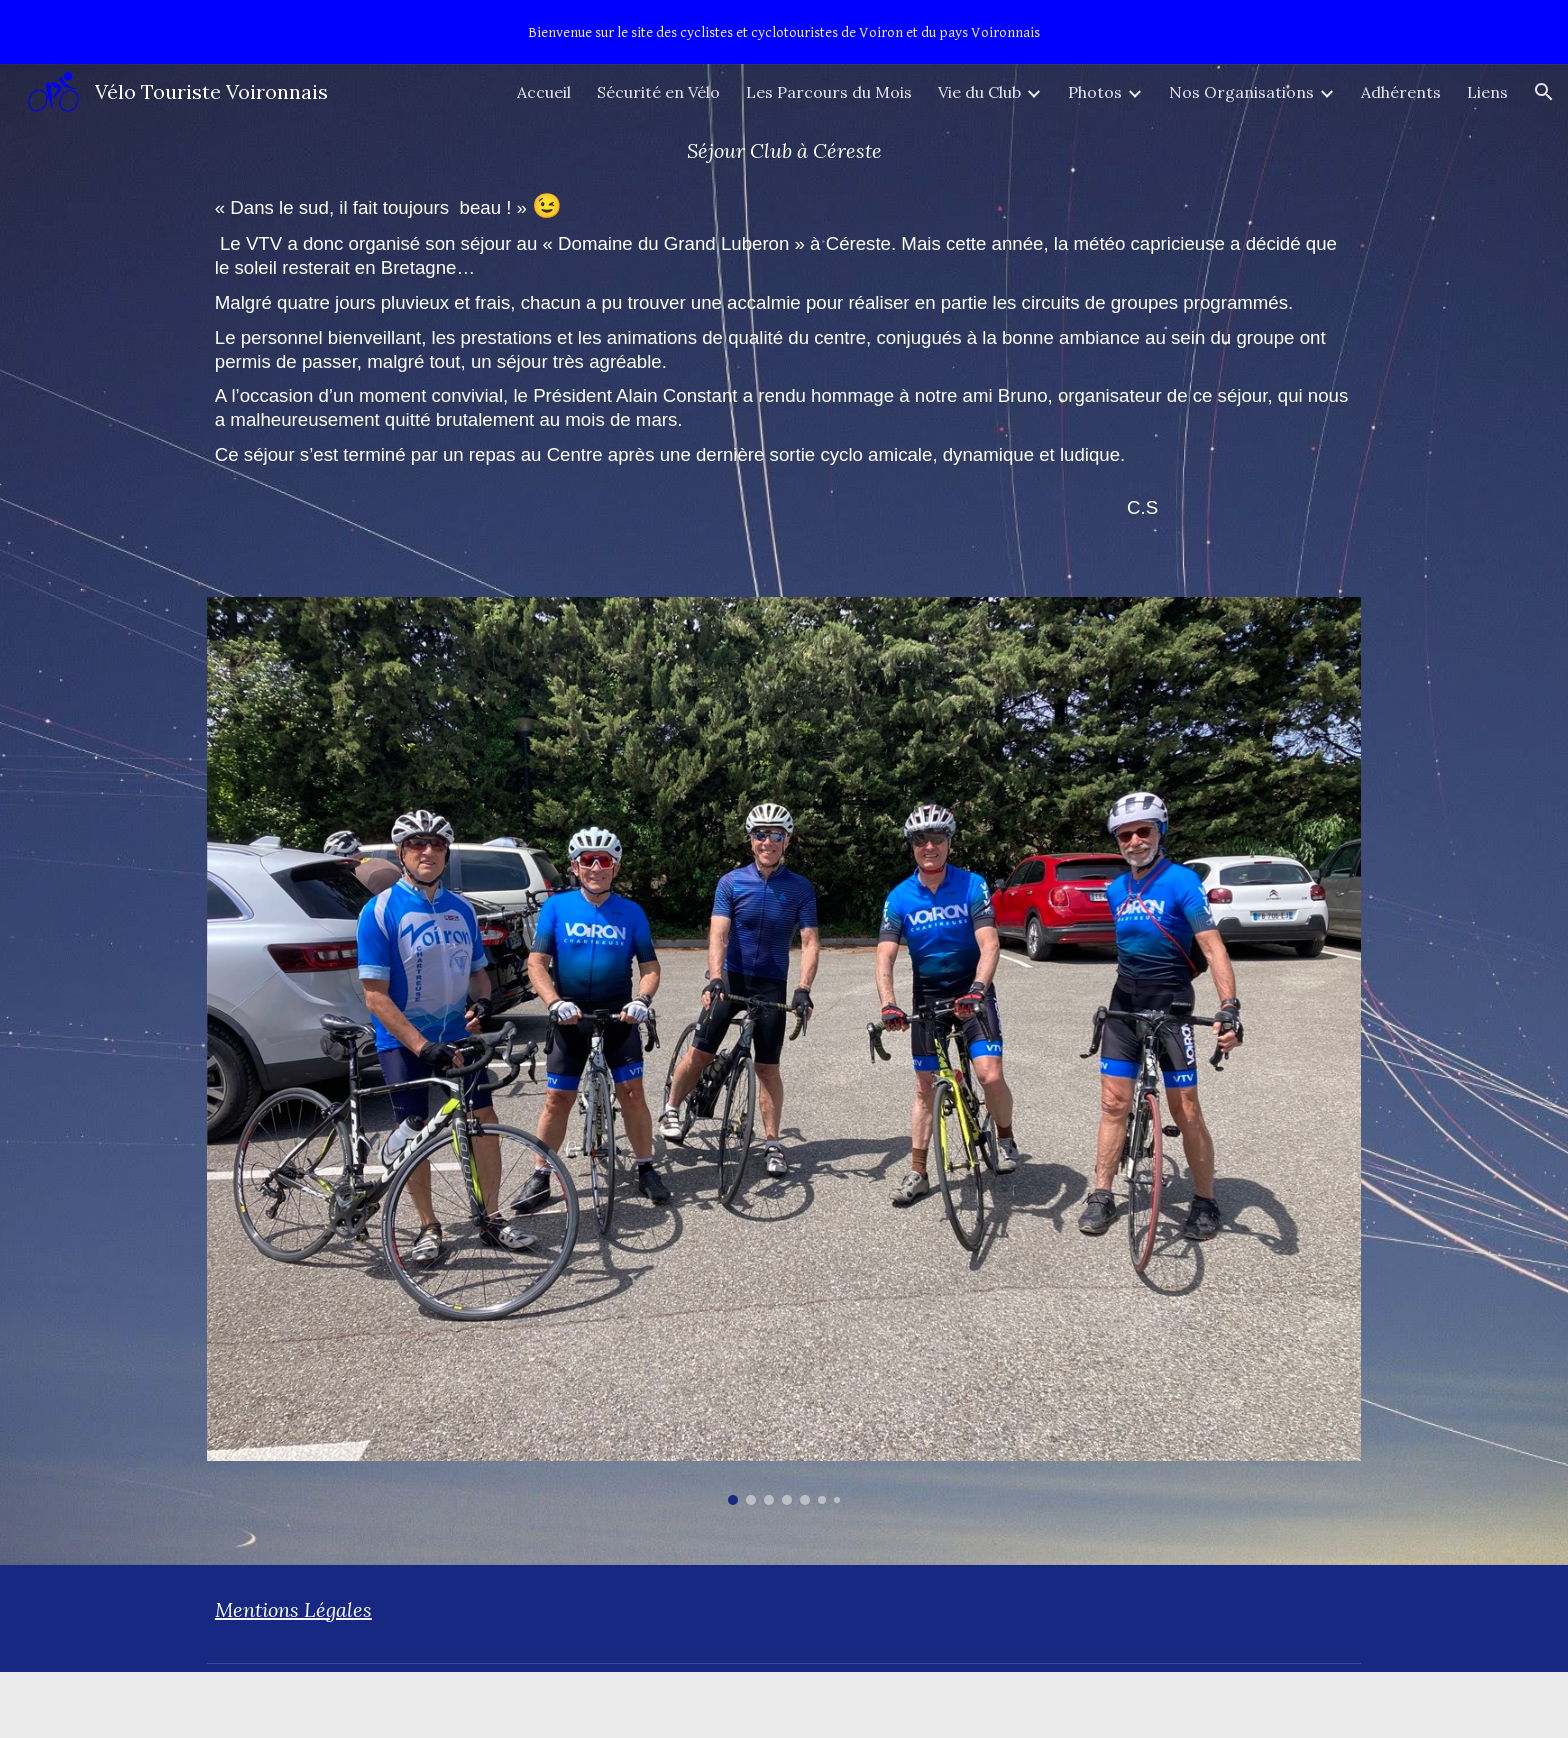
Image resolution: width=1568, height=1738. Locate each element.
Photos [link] (1095, 92)
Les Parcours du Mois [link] (829, 92)
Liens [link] (1487, 92)
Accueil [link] (544, 92)
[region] (784, 32)
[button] (1544, 92)
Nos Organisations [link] (1241, 92)
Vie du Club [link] (979, 92)
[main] (784, 150)
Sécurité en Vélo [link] (658, 92)
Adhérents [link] (1401, 92)
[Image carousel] (784, 1051)
